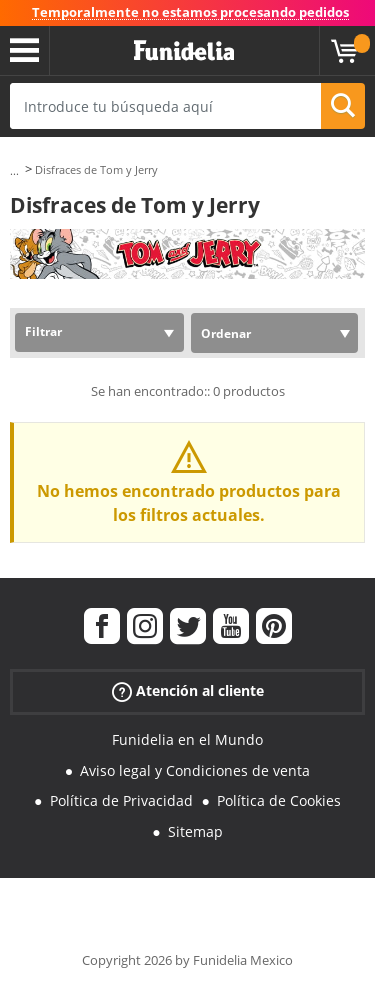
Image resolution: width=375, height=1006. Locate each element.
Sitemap (195, 831)
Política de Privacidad (121, 800)
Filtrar (43, 331)
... (14, 170)
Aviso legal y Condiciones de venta (195, 770)
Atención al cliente (188, 691)
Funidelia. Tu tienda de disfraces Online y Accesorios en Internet (184, 51)
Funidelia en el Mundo (187, 739)
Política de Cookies (279, 800)
